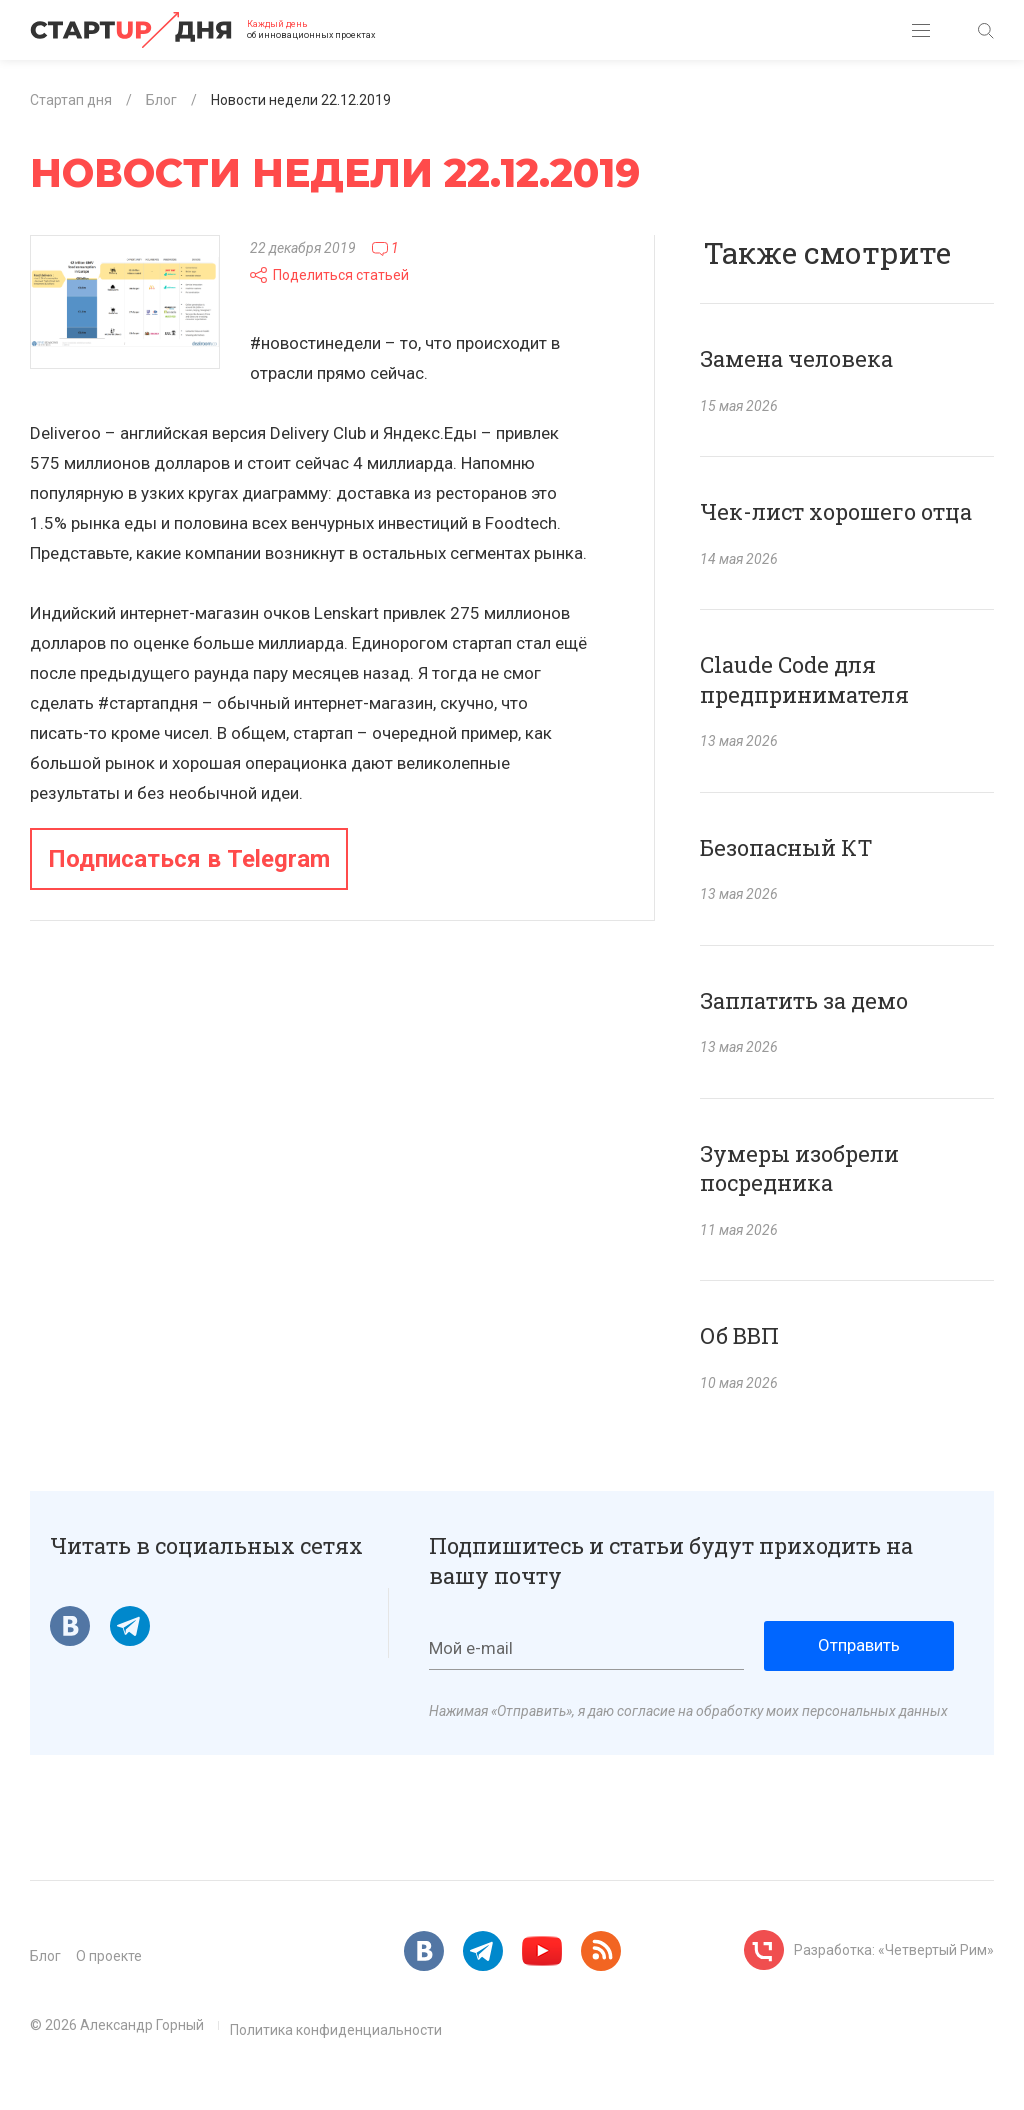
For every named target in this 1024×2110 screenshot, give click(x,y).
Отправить (859, 1645)
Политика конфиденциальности (336, 2030)
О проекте (109, 1956)
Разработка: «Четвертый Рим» (894, 1950)
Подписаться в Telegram (189, 859)
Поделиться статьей (329, 275)
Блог (45, 1956)
